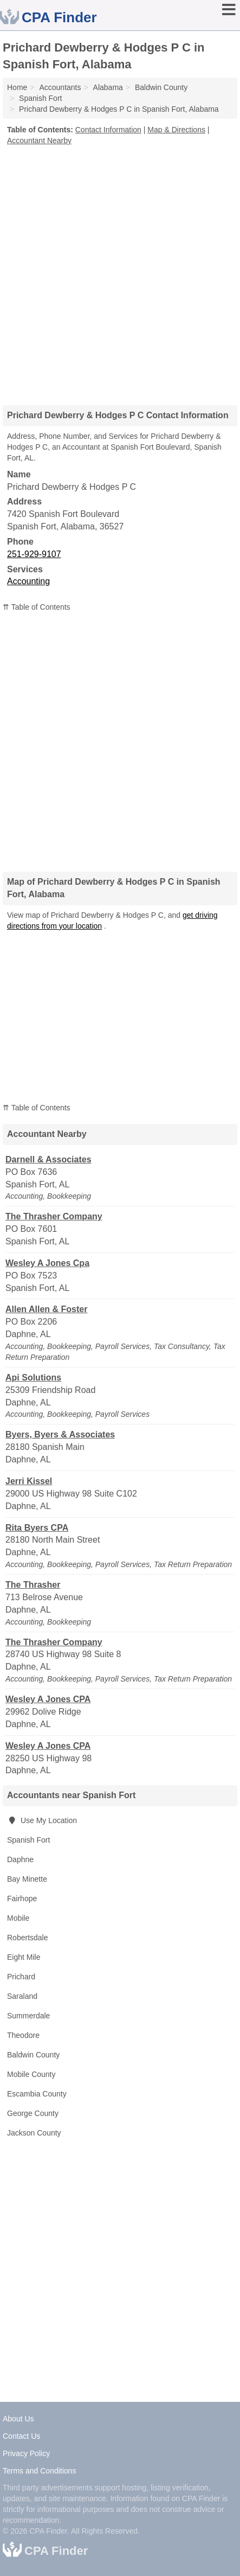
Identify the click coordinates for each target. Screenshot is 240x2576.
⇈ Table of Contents (36, 607)
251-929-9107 (34, 554)
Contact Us (21, 2436)
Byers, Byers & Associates (60, 1434)
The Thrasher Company (53, 1216)
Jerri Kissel (28, 1481)
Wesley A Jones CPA (47, 1699)
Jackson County (34, 2132)
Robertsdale (27, 1937)
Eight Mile (23, 1957)
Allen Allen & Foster (46, 1309)
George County (33, 2113)
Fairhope (22, 1898)
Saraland (22, 1996)
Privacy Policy (26, 2453)
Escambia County (37, 2093)
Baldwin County (33, 2054)
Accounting (28, 581)
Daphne (20, 1859)
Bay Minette (27, 1879)
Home (17, 87)
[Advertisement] (120, 271)
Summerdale (28, 2015)
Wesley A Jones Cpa (47, 1263)
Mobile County (31, 2074)
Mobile (18, 1918)
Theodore (23, 2035)
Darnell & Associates (48, 1159)
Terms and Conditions (39, 2470)
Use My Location (42, 1820)
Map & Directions (176, 129)
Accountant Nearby (39, 140)
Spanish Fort (28, 1840)
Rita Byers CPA (36, 1527)
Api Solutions (33, 1377)
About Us (18, 2418)
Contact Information (108, 129)
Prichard (21, 1976)
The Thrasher (32, 1584)
